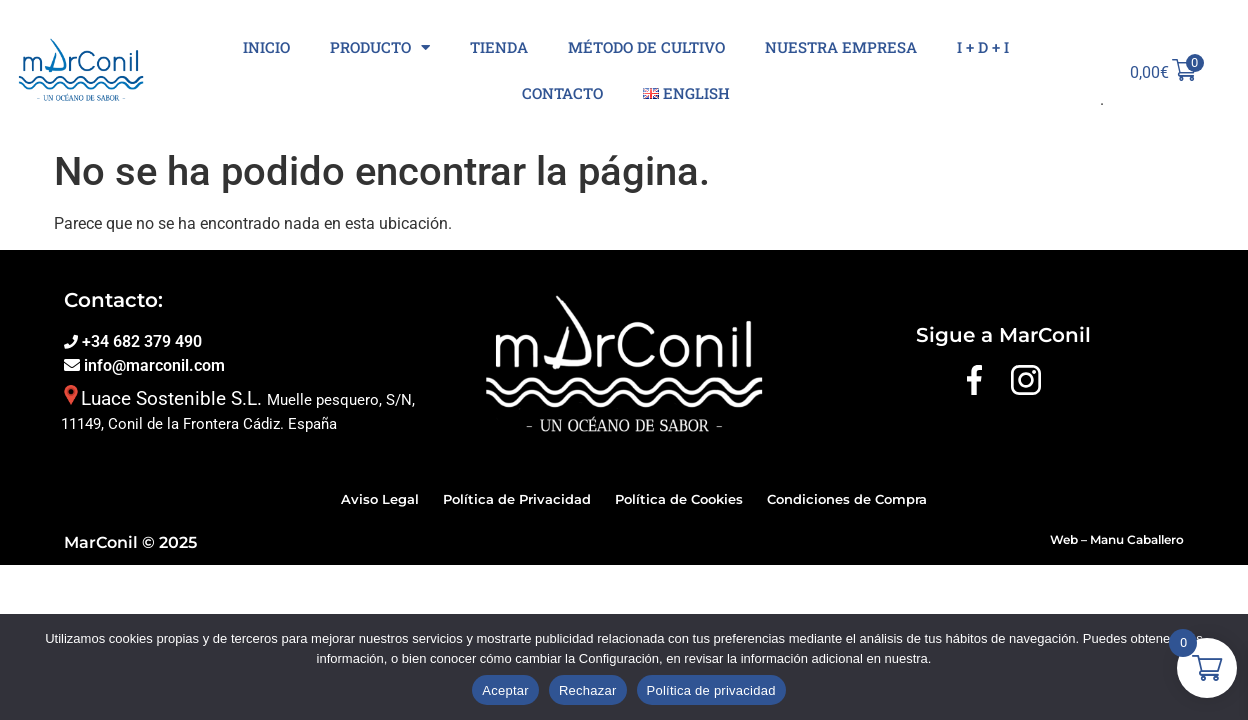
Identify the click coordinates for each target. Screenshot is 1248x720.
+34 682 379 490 (140, 341)
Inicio (266, 47)
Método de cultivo (646, 47)
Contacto (562, 93)
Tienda (499, 47)
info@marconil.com (152, 365)
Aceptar (505, 690)
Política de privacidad (711, 690)
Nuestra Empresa (841, 47)
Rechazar (588, 690)
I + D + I (983, 47)
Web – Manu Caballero (1117, 539)
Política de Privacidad (517, 499)
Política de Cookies (679, 499)
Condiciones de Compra (847, 499)
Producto (380, 47)
